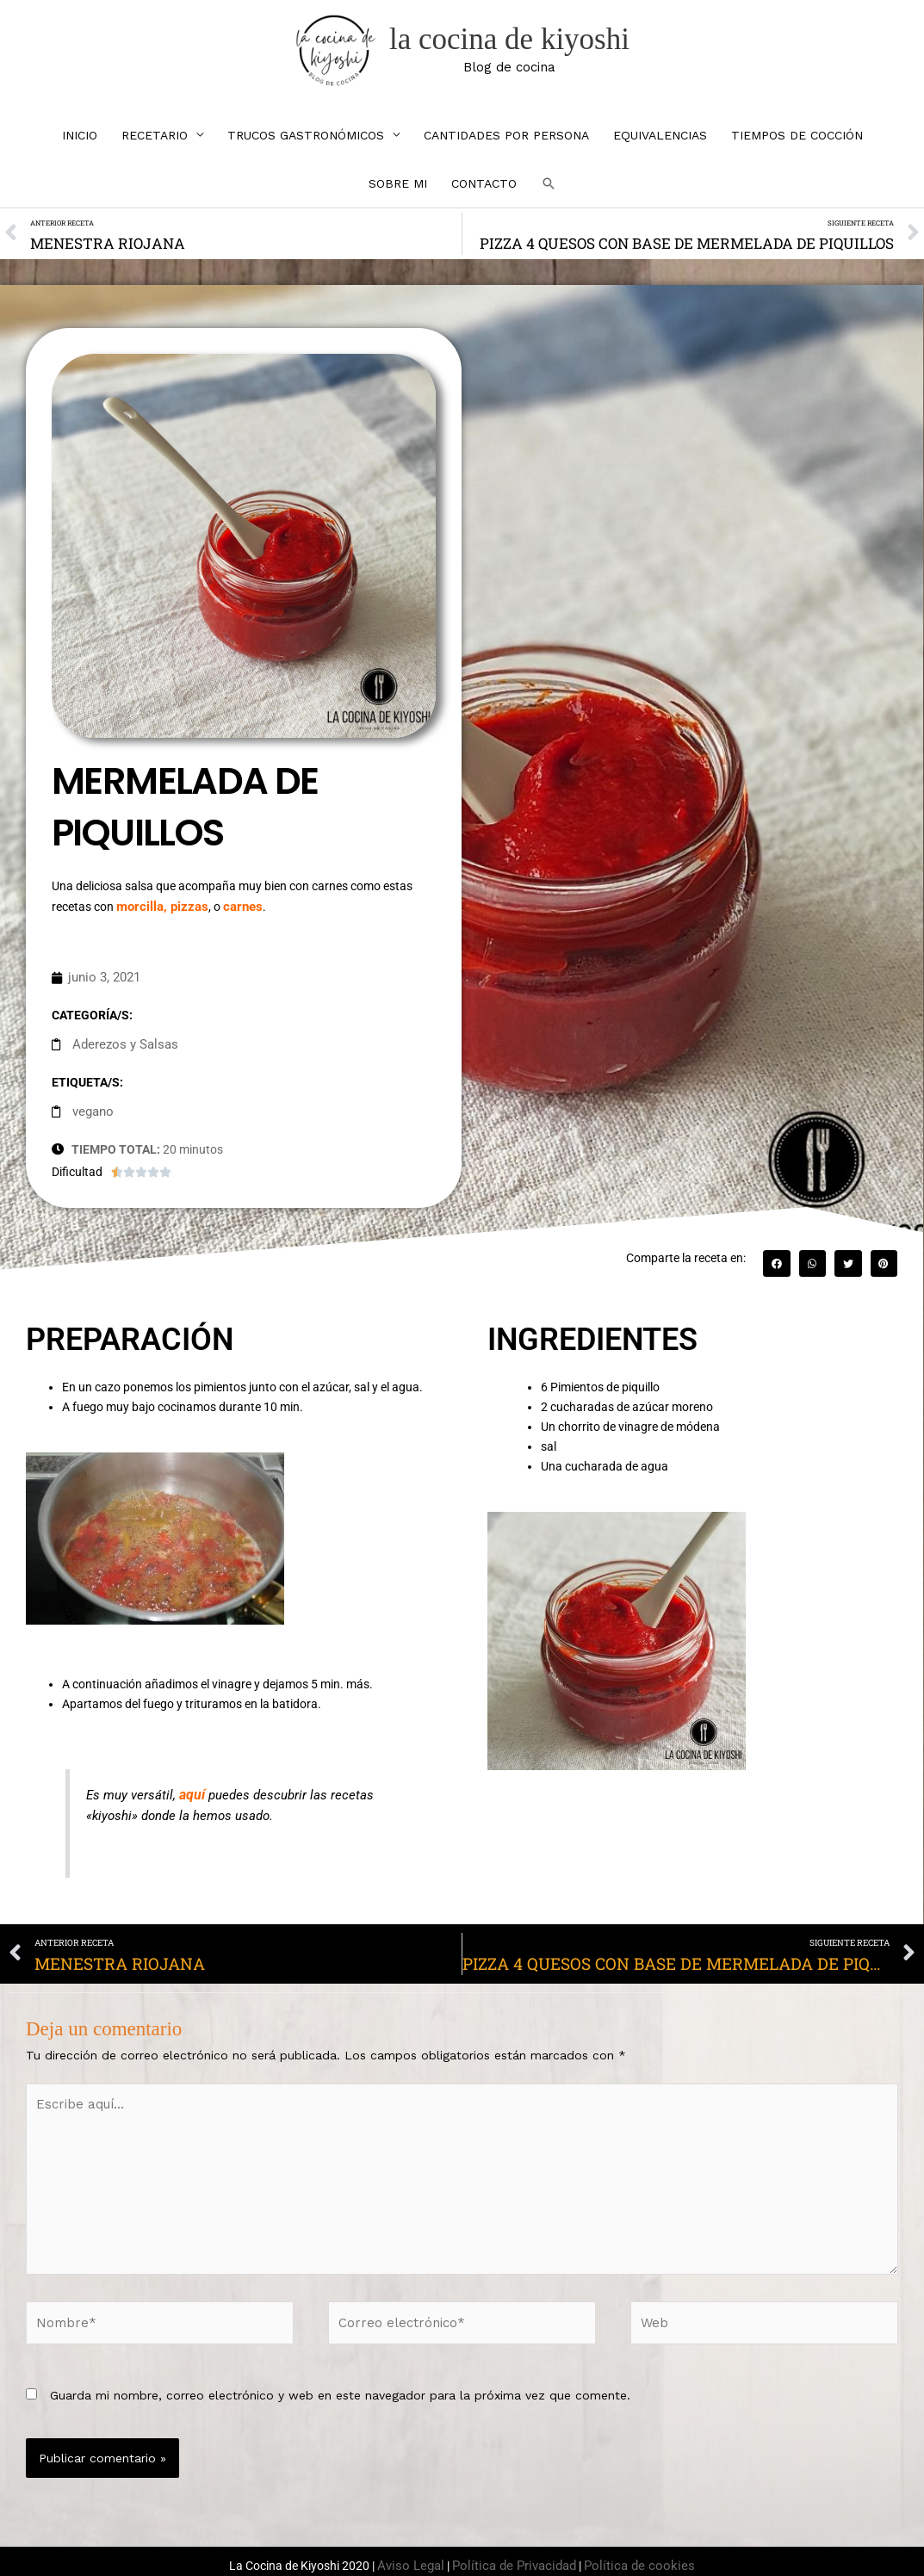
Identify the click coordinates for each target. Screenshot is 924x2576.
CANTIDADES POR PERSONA (506, 149)
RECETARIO (154, 149)
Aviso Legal (422, 2550)
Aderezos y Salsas (120, 1052)
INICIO (79, 149)
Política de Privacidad (518, 2550)
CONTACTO (484, 197)
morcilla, (141, 917)
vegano (92, 1117)
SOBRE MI (398, 197)
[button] (548, 197)
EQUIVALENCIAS (660, 149)
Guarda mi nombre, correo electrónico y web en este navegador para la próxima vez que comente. (340, 2380)
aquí (191, 1800)
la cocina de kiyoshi (517, 46)
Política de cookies (632, 2550)
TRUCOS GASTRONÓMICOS (305, 149)
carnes (234, 917)
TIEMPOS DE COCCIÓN (797, 149)
